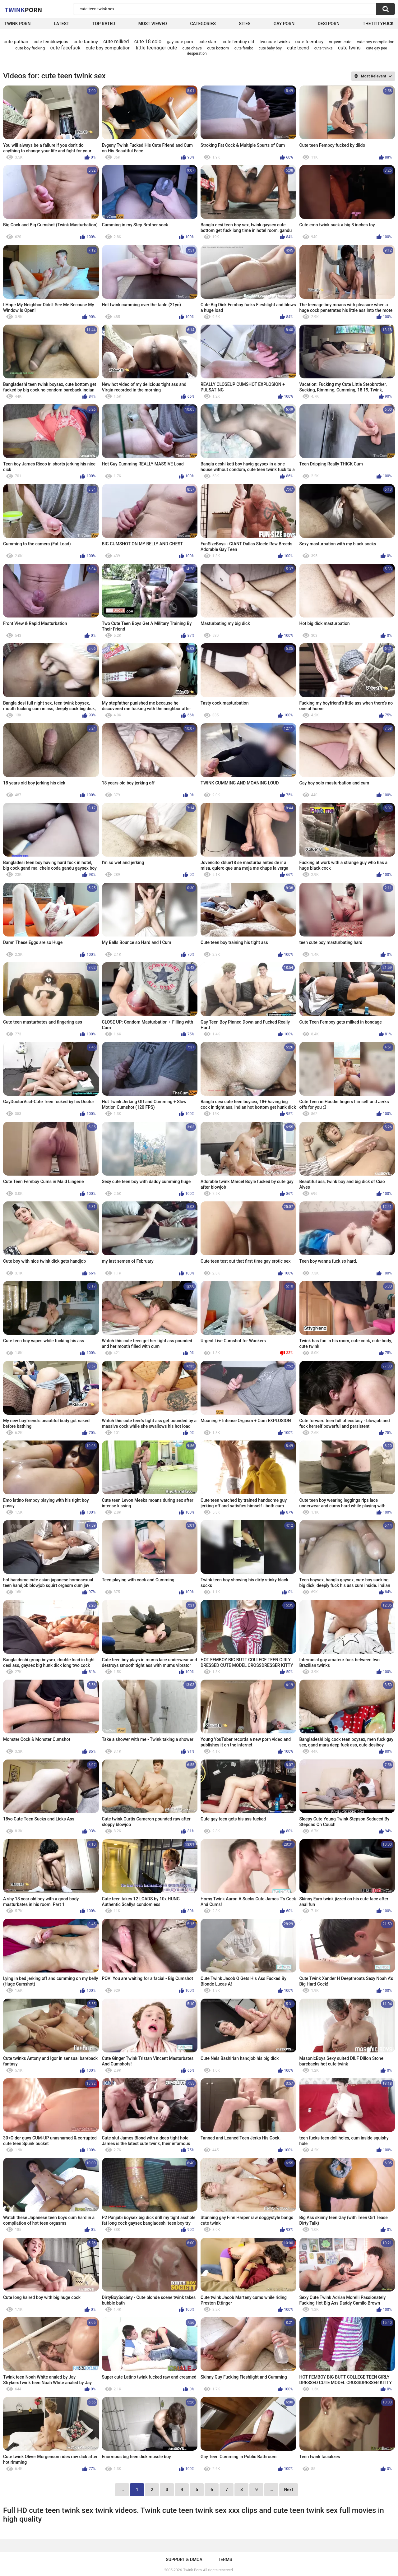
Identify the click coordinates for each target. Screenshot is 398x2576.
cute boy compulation (108, 48)
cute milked (116, 41)
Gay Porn (284, 23)
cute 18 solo (147, 41)
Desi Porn (329, 23)
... (271, 2489)
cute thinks (323, 48)
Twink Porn (17, 23)
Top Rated (103, 23)
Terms (225, 2559)
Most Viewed (152, 23)
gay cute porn (180, 41)
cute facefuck (65, 48)
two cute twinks (274, 41)
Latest (61, 23)
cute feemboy (309, 41)
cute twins (349, 48)
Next (288, 2489)
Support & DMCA (184, 2559)
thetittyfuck (378, 23)
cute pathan (16, 41)
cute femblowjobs (51, 41)
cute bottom (218, 48)
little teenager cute (156, 48)
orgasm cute (340, 41)
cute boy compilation (376, 41)
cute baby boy (270, 48)
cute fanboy (86, 41)
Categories (202, 23)
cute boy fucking (30, 48)
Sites (244, 23)
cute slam (207, 41)
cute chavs (192, 48)
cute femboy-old (238, 41)
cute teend (298, 48)
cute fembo (243, 48)
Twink (23, 9)
